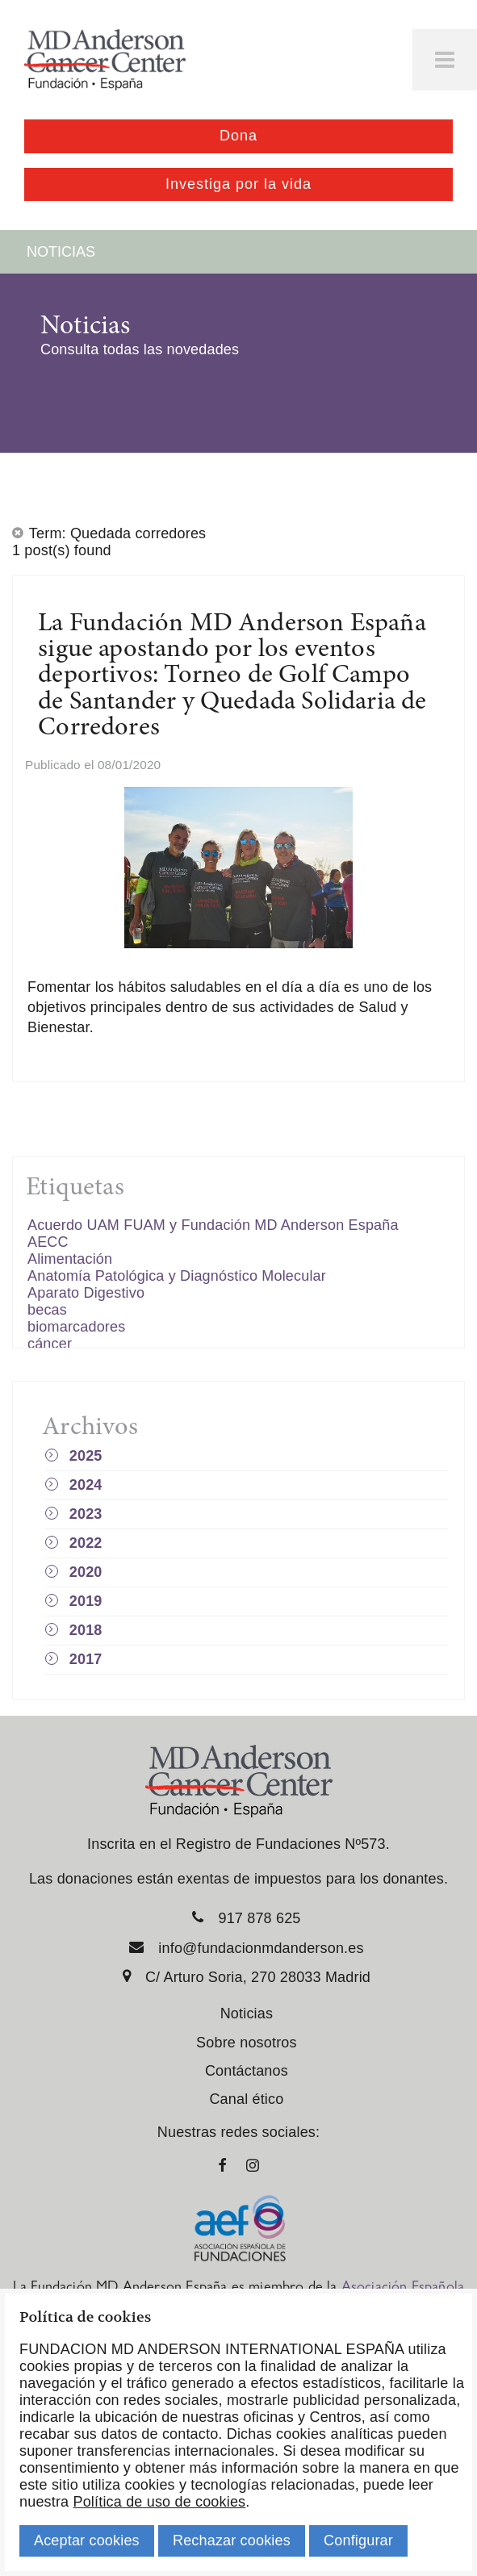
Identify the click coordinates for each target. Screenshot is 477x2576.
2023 (86, 1514)
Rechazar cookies (232, 2540)
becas (47, 1310)
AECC (48, 1242)
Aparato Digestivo (85, 1293)
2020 (86, 1572)
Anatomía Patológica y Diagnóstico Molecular (176, 1276)
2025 (86, 1456)
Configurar (358, 2540)
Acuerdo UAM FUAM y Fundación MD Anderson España (213, 1225)
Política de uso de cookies (159, 2502)
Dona (238, 136)
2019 (86, 1601)
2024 (86, 1485)
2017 (86, 1659)
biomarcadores (76, 1327)
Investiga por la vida (238, 184)
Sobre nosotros (246, 2042)
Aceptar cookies (87, 2540)
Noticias (246, 2013)
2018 (86, 1630)
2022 (86, 1543)
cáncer (49, 1344)
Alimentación (69, 1259)
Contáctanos (246, 2071)
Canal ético (246, 2099)
